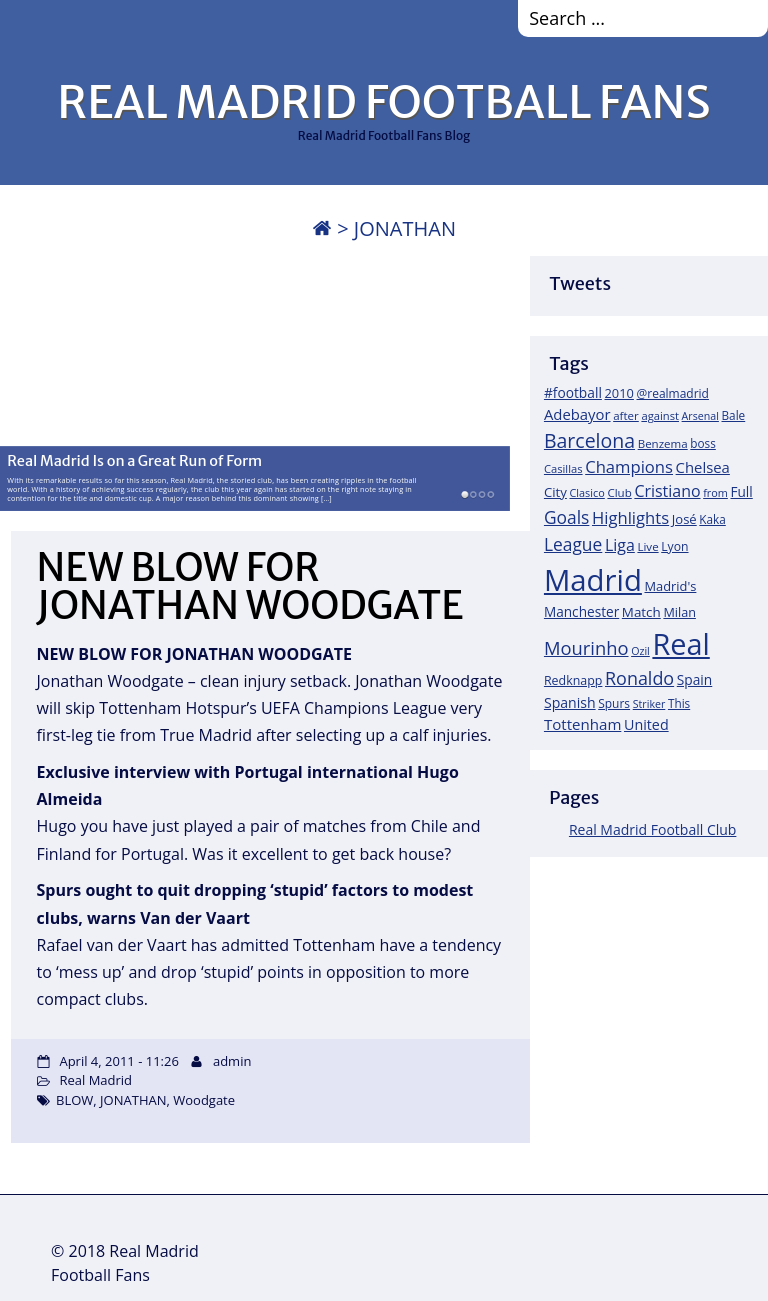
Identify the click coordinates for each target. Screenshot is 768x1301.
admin (232, 1061)
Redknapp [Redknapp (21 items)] (573, 680)
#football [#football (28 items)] (573, 392)
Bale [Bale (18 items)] (734, 415)
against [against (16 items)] (660, 415)
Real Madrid (95, 1080)
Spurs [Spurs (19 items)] (614, 703)
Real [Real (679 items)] (680, 643)
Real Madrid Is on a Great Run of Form (134, 460)
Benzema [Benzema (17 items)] (663, 443)
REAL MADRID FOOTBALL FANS (383, 102)
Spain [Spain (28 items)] (695, 679)
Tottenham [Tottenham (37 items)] (582, 724)
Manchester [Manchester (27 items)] (581, 611)
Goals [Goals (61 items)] (566, 517)
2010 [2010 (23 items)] (618, 393)
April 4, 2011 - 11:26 (118, 1061)
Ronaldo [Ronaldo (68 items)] (639, 678)
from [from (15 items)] (715, 492)
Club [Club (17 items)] (619, 492)
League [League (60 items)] (573, 544)
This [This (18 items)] (679, 703)
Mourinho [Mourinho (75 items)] (586, 647)
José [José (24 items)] (684, 519)
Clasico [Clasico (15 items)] (586, 492)
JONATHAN (133, 1100)
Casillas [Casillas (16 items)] (563, 468)
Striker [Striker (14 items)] (649, 704)
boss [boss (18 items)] (703, 443)
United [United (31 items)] (646, 724)
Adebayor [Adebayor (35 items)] (577, 414)
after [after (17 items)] (626, 415)
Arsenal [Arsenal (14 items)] (700, 416)
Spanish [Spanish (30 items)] (570, 702)
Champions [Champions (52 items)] (629, 466)
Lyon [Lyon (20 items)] (674, 546)
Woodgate (204, 1100)
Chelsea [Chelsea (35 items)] (703, 467)
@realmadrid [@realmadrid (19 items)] (673, 393)
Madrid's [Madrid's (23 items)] (670, 586)
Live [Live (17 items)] (647, 546)
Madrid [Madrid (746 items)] (593, 580)
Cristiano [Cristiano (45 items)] (667, 491)
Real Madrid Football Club (652, 829)
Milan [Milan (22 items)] (679, 612)
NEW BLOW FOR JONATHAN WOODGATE (250, 586)
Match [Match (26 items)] (641, 612)
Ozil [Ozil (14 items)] (640, 651)
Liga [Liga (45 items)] (620, 545)
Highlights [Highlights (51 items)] (630, 517)
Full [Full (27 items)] (741, 491)
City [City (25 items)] (555, 492)
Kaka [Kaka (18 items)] (712, 519)
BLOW (74, 1100)
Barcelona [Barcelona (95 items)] (589, 440)
